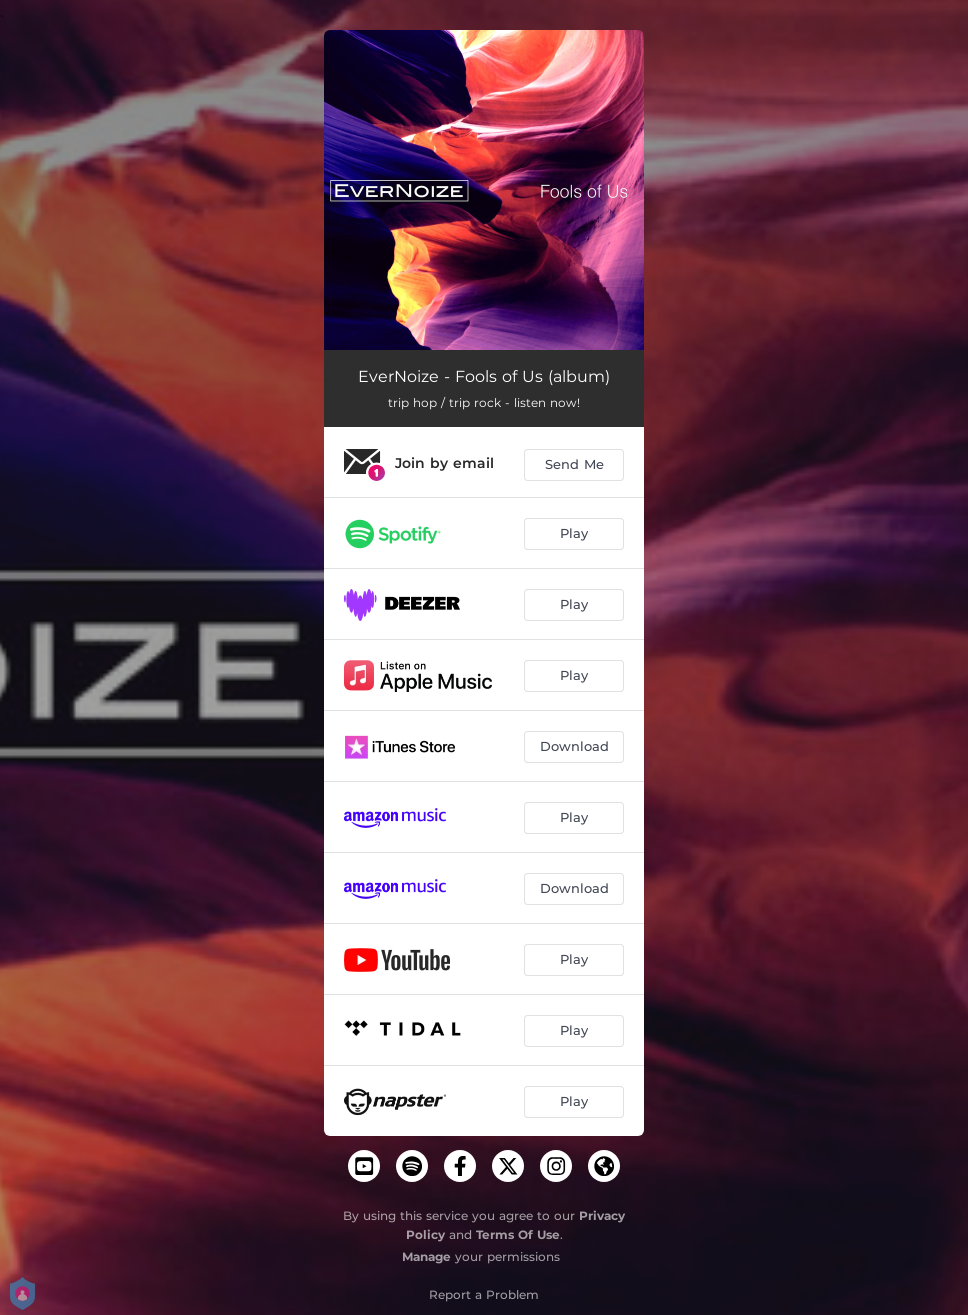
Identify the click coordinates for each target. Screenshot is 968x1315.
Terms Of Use (518, 1234)
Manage (426, 1256)
